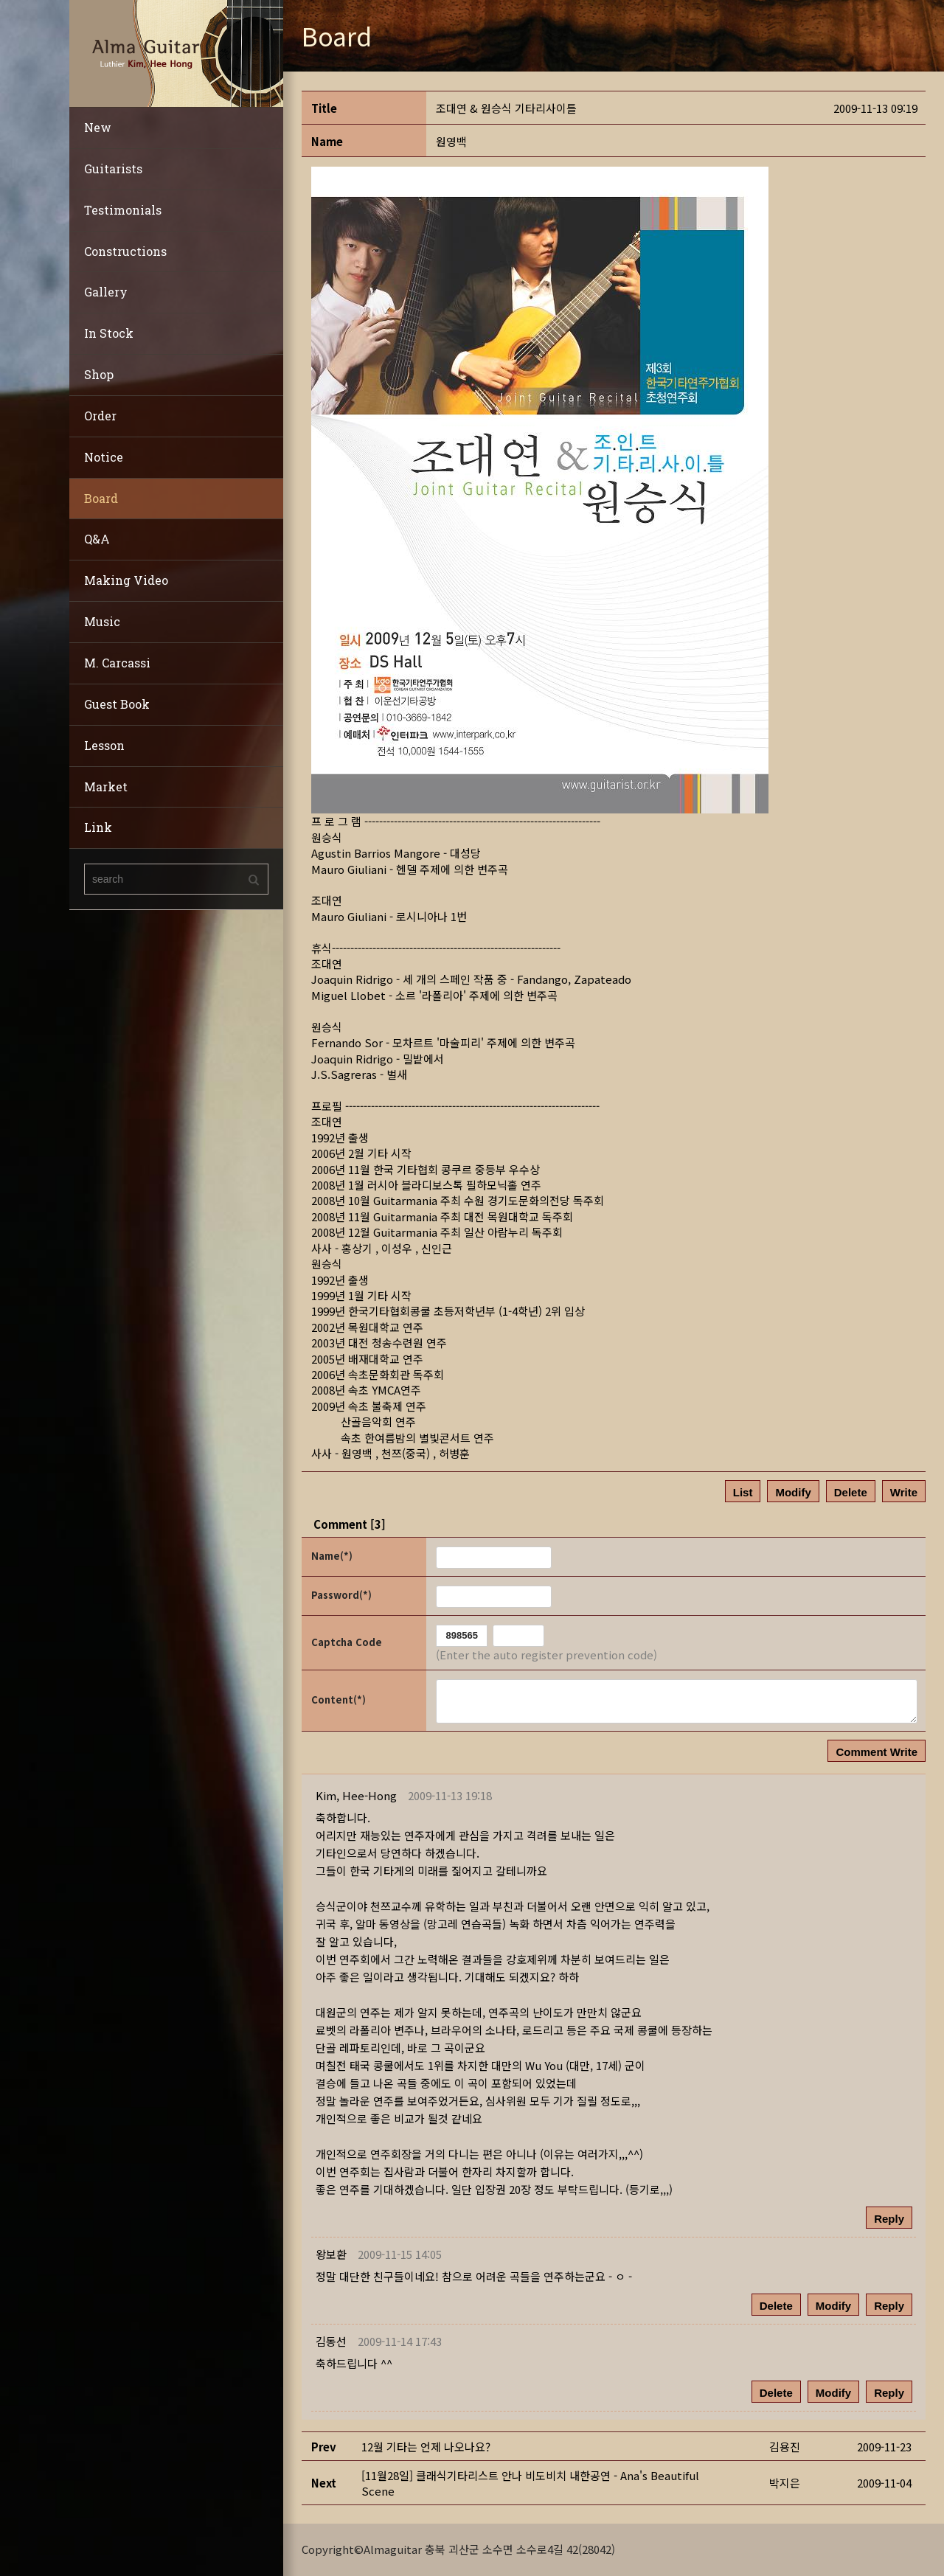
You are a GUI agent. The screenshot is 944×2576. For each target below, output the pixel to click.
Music (102, 621)
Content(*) (338, 1700)
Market (106, 786)
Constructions (125, 251)
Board (101, 498)
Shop (99, 374)
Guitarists (113, 168)
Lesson (104, 745)
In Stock (108, 333)
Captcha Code (346, 1642)
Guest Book (117, 704)
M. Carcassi (117, 662)
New (97, 127)
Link (98, 827)
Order (100, 415)
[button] (356, 1795)
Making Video (126, 580)
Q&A (97, 538)
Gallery (106, 291)
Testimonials (123, 210)
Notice (103, 457)
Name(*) (332, 1556)
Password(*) (341, 1595)
